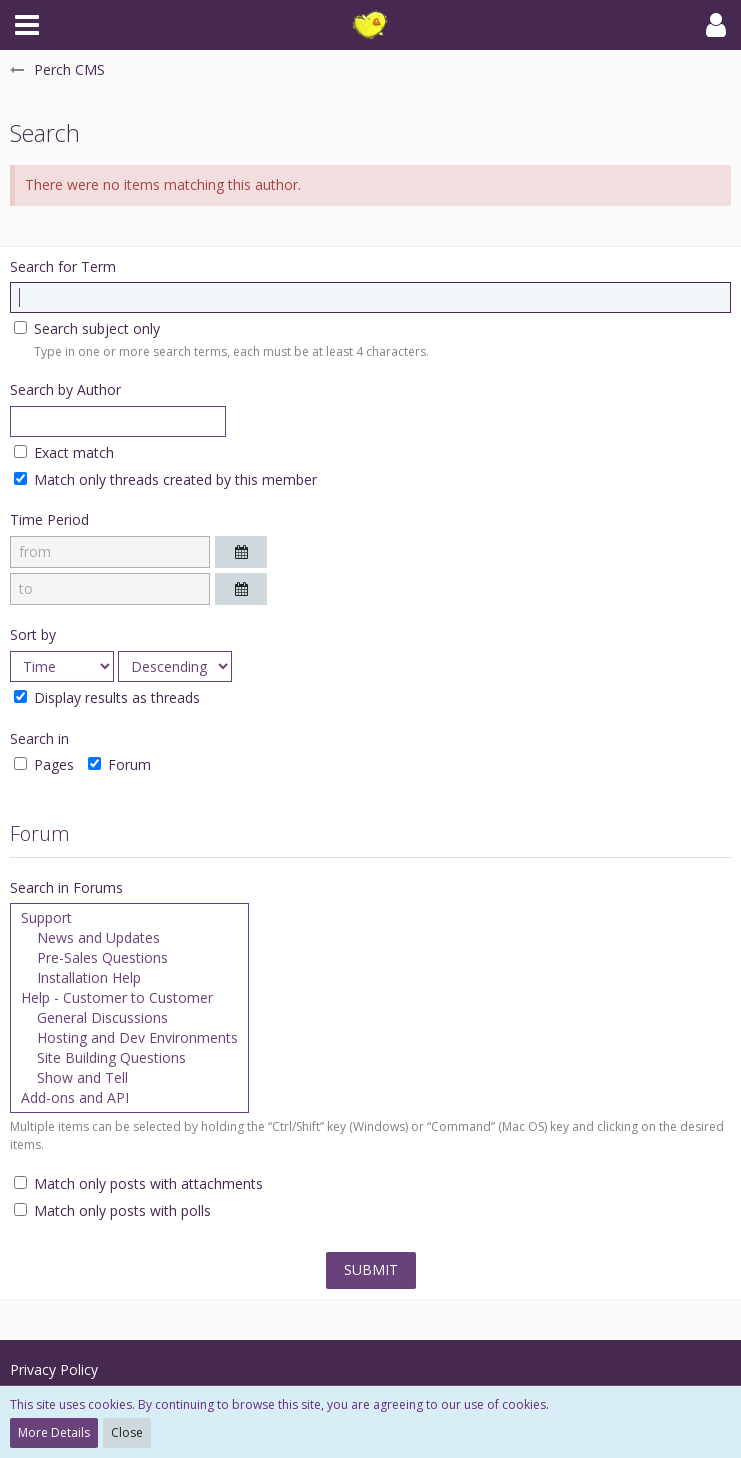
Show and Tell (129, 1078)
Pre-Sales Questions (129, 958)
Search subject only (87, 328)
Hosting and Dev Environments (129, 1038)
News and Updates (129, 938)
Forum (119, 764)
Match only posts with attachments (138, 1183)
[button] (27, 25)
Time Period (49, 519)
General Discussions (129, 1018)
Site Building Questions (129, 1058)
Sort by (33, 634)
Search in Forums (66, 887)
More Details (54, 1432)
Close (127, 1432)
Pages (44, 764)
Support (129, 918)
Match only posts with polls (112, 1210)
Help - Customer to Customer (129, 998)
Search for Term (63, 266)
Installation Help (129, 978)
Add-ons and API (129, 1098)
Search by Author (65, 389)
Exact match (64, 452)
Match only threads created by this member (165, 479)
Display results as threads (107, 697)
